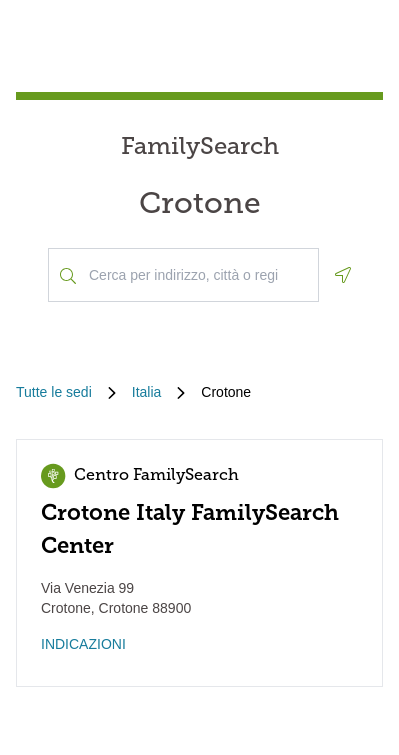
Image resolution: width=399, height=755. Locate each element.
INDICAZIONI (83, 644)
